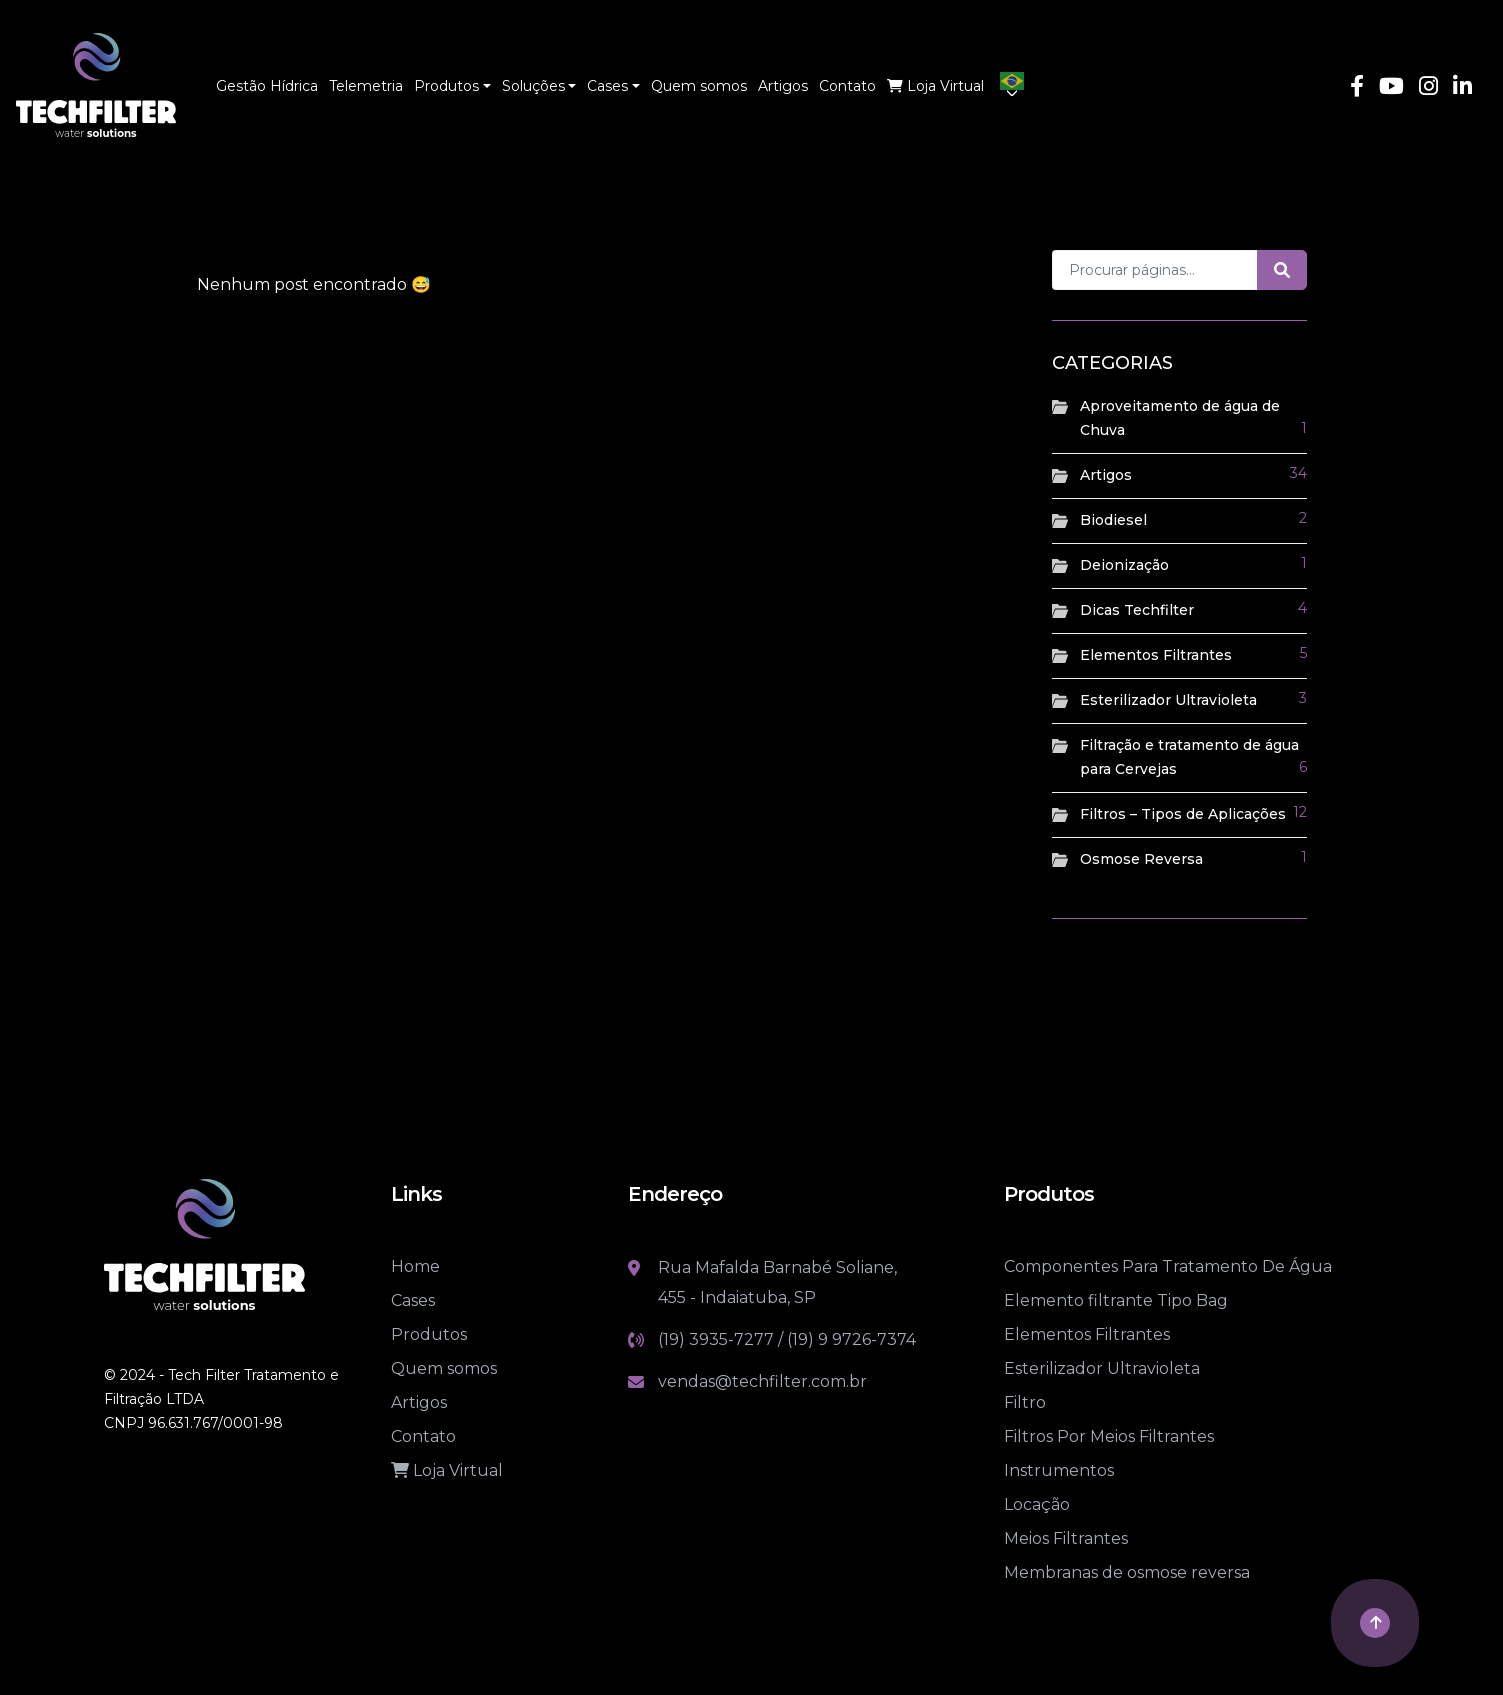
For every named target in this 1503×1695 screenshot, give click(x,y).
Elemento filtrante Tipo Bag (1116, 1300)
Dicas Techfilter (1137, 610)
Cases (413, 1300)
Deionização (1124, 565)
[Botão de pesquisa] (1282, 270)
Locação (1037, 1504)
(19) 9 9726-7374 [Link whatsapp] (851, 1339)
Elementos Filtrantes (1156, 655)
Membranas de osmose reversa (1127, 1572)
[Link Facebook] (1357, 88)
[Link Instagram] (1428, 88)
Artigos (1106, 475)
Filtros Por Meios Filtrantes (1109, 1436)
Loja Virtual (447, 1470)
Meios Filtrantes (1066, 1538)
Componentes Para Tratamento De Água (1168, 1266)
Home (415, 1266)
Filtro (1025, 1402)
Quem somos (444, 1368)
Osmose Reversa (1141, 859)
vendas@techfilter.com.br (762, 1381)
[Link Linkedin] (1462, 88)
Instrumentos (1059, 1470)
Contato (423, 1436)
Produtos (429, 1334)
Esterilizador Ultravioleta (1168, 700)
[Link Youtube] (1391, 88)
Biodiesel (1113, 520)
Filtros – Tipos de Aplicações (1183, 814)
